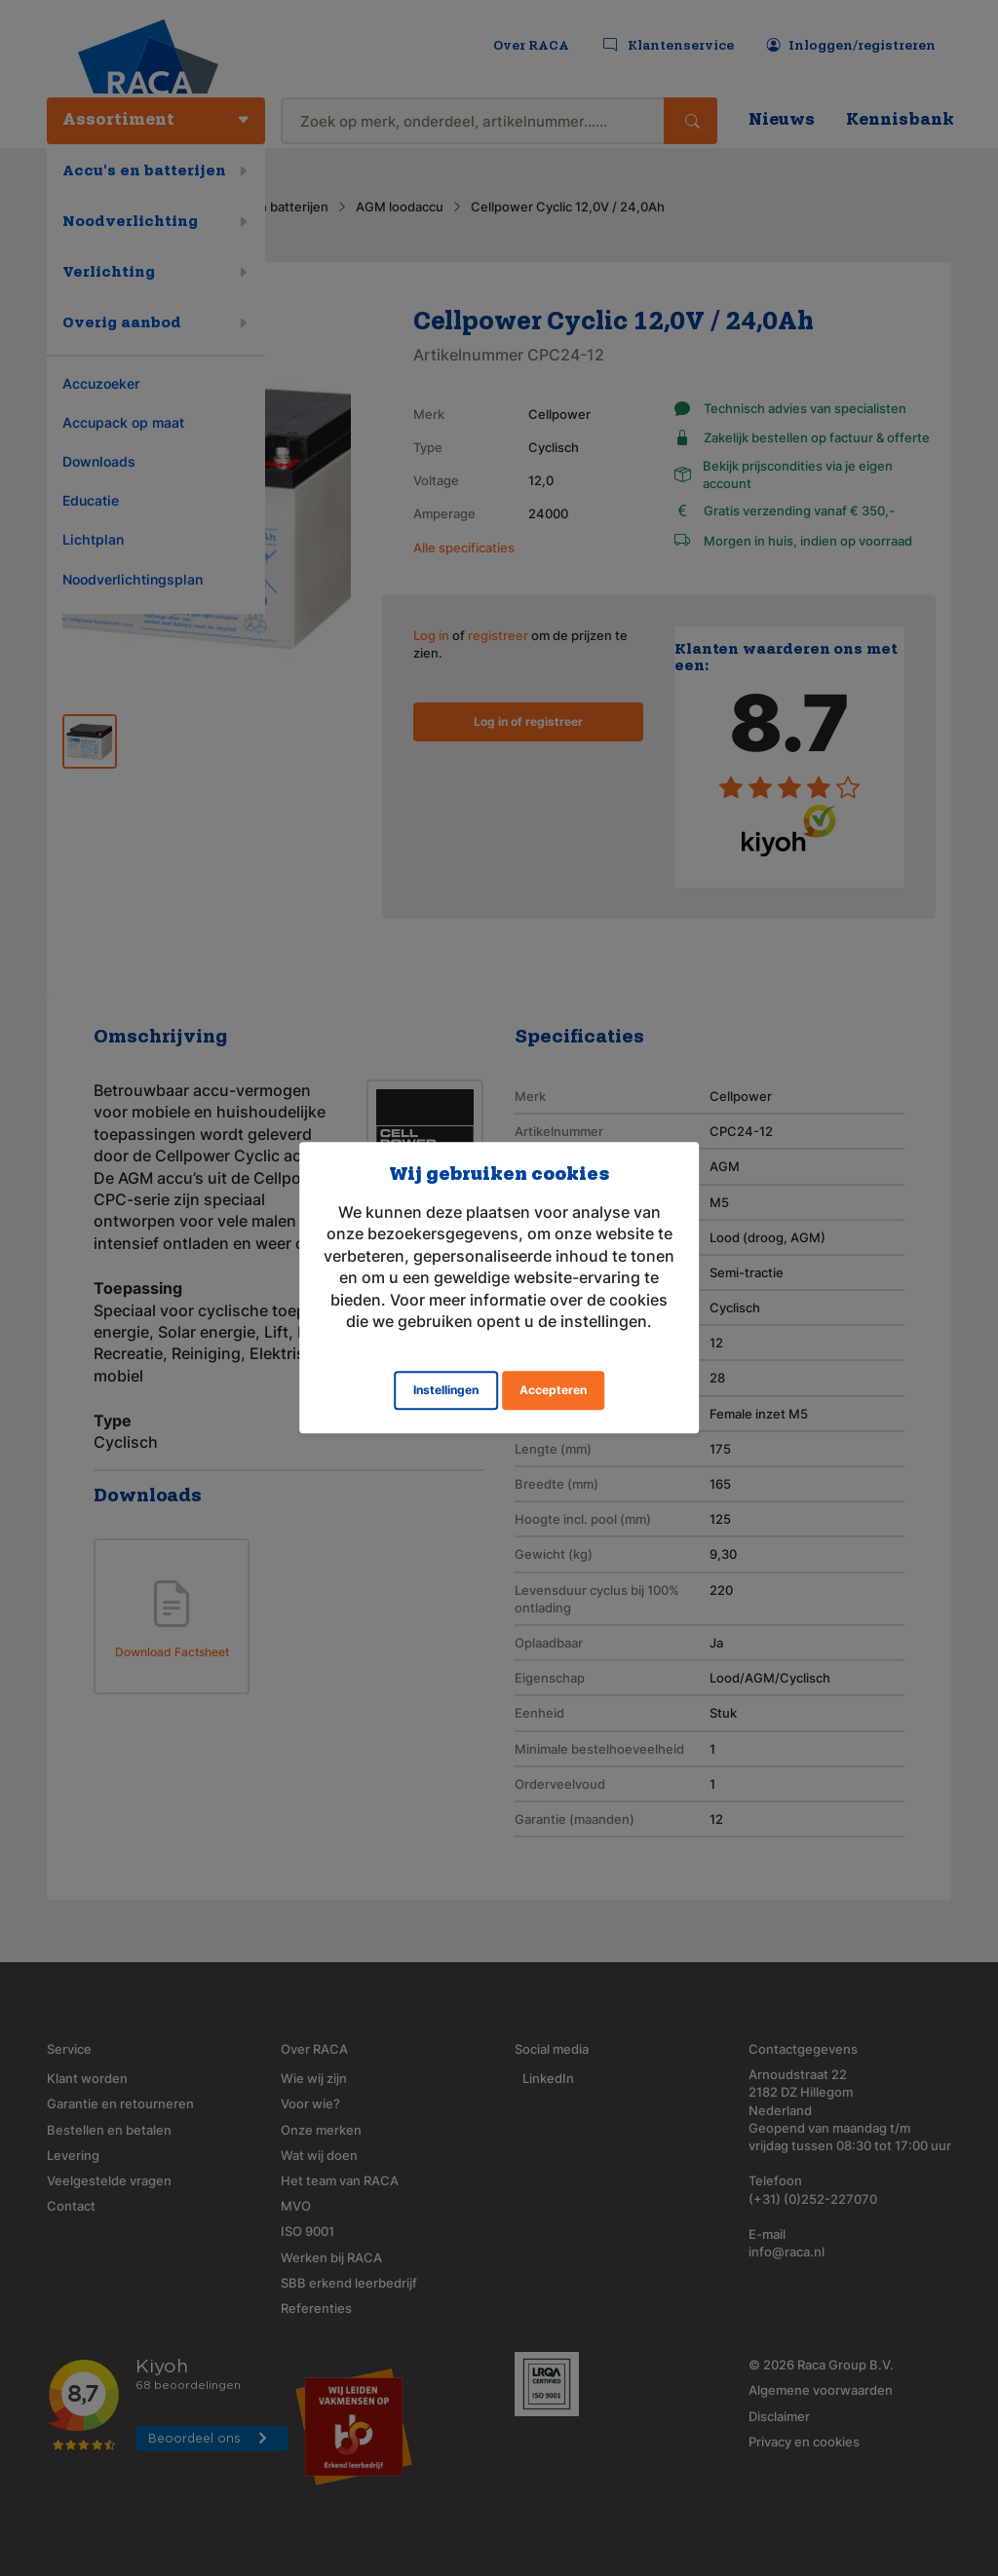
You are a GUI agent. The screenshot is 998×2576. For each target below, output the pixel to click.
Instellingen (446, 1390)
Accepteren (553, 1390)
